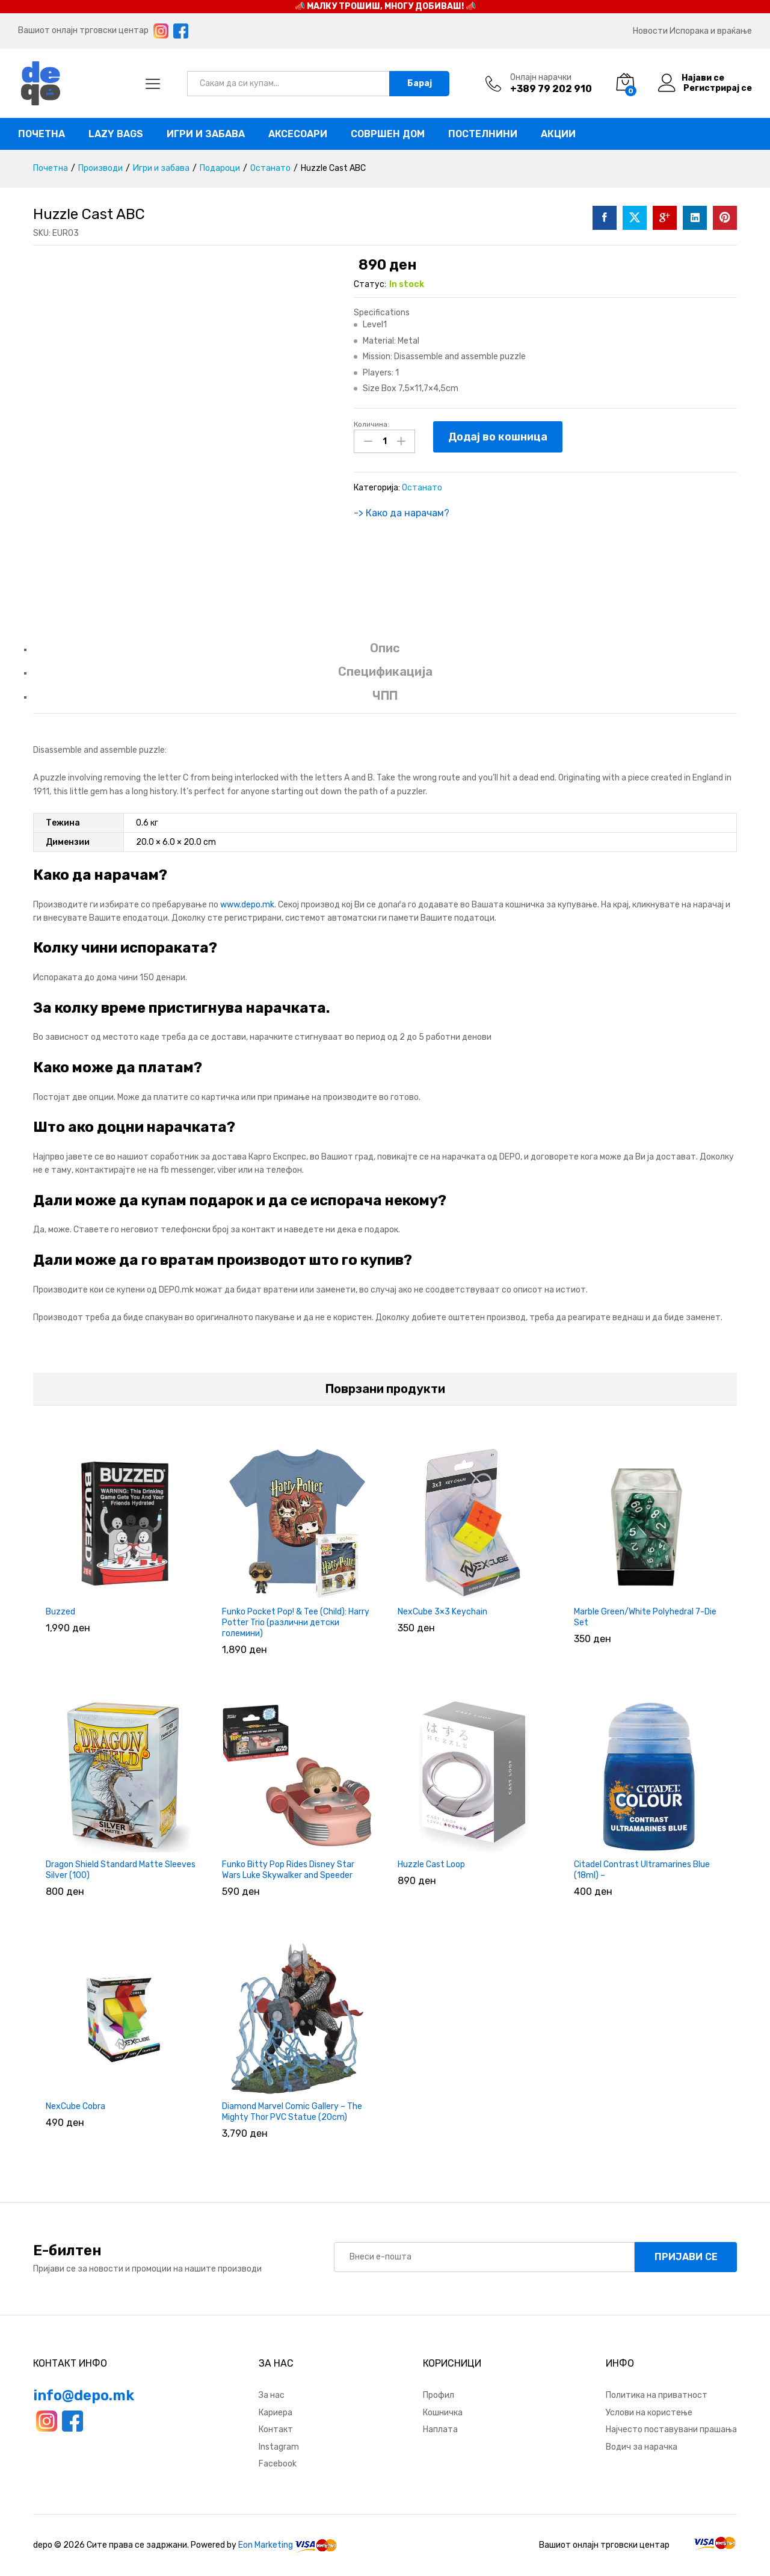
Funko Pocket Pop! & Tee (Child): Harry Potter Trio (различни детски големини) (295, 1623)
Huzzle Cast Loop (431, 1864)
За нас (272, 2395)
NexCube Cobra (75, 2106)
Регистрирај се (717, 88)
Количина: (371, 424)
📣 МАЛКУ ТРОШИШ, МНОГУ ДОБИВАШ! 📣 (385, 6)
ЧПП (385, 695)
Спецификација (385, 671)
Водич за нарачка (641, 2447)
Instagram (279, 2447)
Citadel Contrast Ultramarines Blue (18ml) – (642, 1869)
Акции (558, 134)
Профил (438, 2395)
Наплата (440, 2429)
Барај (419, 83)
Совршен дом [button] (388, 134)
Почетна (41, 134)
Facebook (278, 2464)
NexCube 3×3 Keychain (442, 1612)
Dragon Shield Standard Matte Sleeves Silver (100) (121, 1869)
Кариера (275, 2413)
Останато (422, 487)
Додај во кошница (497, 436)
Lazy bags (115, 134)
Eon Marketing (265, 2545)
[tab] (385, 654)
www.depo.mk (247, 905)
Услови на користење (649, 2413)
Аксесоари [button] (297, 134)
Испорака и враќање (711, 31)
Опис (385, 648)
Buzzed (60, 1612)
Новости (650, 31)
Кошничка (443, 2413)
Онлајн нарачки (540, 77)
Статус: (370, 284)
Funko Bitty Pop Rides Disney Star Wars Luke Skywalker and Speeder (288, 1869)
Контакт (276, 2429)
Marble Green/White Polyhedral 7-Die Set (645, 1617)
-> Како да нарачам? (401, 512)
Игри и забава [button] (206, 134)
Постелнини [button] (482, 134)
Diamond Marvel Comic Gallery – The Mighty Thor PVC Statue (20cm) (292, 2111)
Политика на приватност (656, 2395)
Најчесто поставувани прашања (671, 2429)
